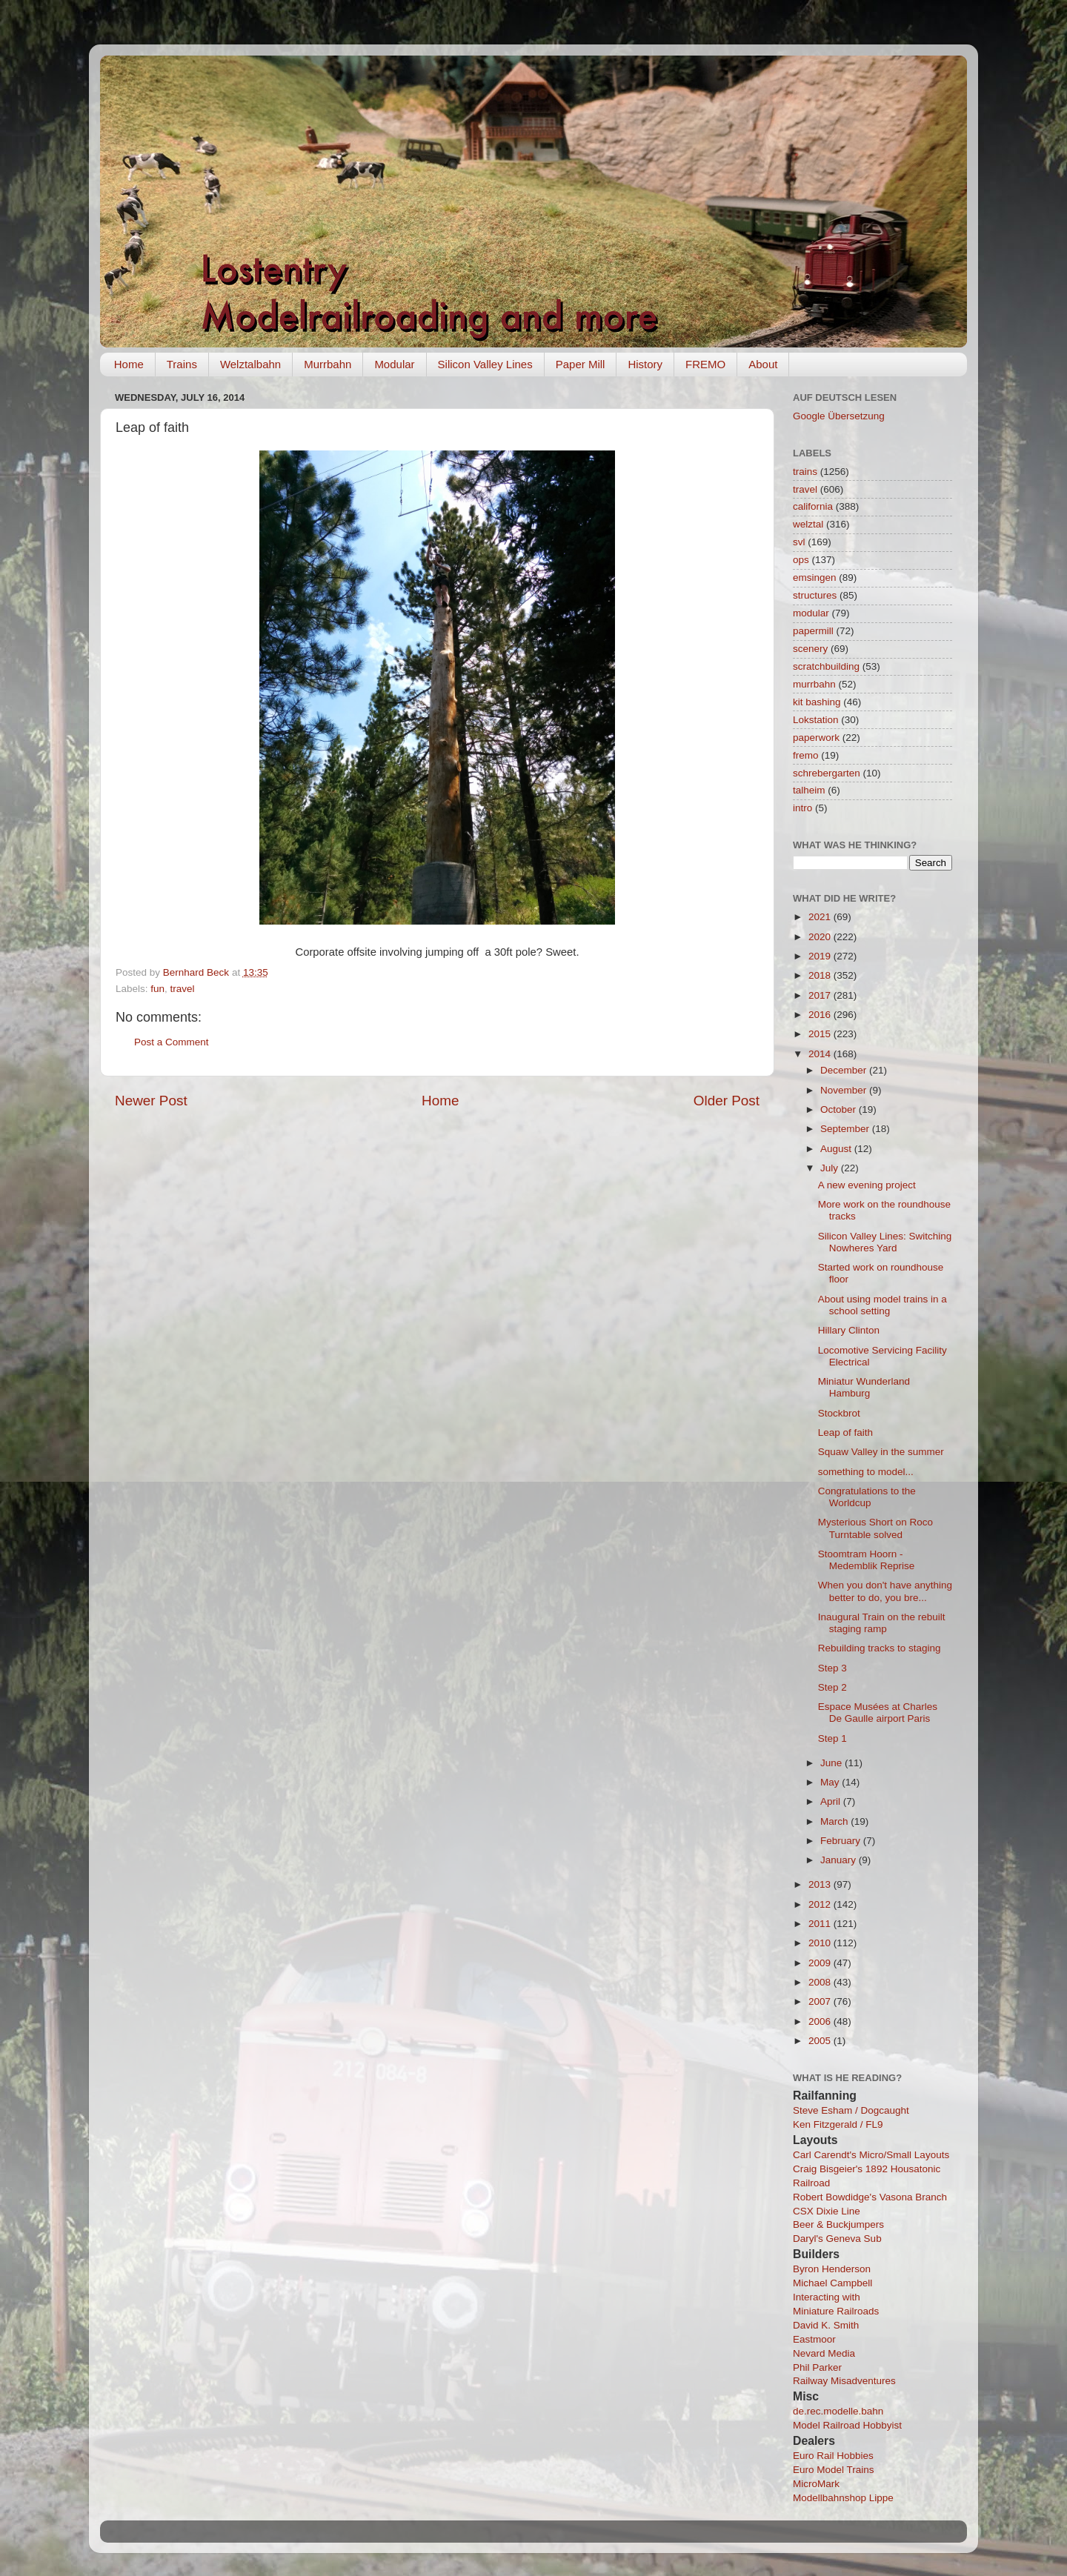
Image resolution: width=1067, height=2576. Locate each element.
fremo (806, 755)
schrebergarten (826, 773)
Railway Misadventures (844, 2380)
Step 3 (832, 1668)
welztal (808, 524)
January (839, 1860)
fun (157, 988)
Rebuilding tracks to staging (879, 1648)
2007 (821, 2001)
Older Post (726, 1100)
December (844, 1070)
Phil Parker (817, 2367)
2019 (821, 956)
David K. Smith (826, 2325)
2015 (821, 1033)
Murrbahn (327, 364)
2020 (821, 936)
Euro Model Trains (833, 2469)
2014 (821, 1053)
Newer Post (151, 1100)
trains (805, 471)
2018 (821, 975)
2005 (821, 2040)
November (844, 1090)
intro (802, 807)
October (839, 1109)
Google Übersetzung (839, 416)
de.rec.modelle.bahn (838, 2411)
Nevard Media (824, 2353)
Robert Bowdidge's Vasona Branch (870, 2197)
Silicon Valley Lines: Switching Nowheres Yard (885, 1242)
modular (811, 613)
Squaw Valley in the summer (881, 1451)
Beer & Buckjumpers (838, 2224)
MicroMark (816, 2483)
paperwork (816, 737)
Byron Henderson (832, 2268)
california (813, 506)
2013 (821, 1884)
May (831, 1782)
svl (799, 542)
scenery (810, 648)
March (835, 1821)
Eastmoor (814, 2339)
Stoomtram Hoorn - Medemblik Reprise (866, 1559)
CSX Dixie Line (826, 2211)
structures (815, 595)
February (841, 1840)
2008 (821, 1982)
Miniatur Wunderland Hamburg (864, 1387)
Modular (394, 364)
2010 (821, 1942)
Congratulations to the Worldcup (867, 1496)
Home (129, 364)
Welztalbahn (250, 364)
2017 (821, 995)
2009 (821, 1962)
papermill (813, 630)
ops (801, 559)
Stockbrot (839, 1413)
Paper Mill (580, 364)
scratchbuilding (826, 666)
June (832, 1762)
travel (182, 988)
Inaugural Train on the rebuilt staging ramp (881, 1622)
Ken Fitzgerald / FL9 (838, 2124)
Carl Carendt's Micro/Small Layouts (871, 2154)
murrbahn (814, 684)
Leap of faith (845, 1432)
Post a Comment (171, 1042)
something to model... (866, 1471)
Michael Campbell (832, 2283)
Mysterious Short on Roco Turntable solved (875, 1528)
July (830, 1168)
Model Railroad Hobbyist (847, 2425)
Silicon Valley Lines (485, 364)
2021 (821, 916)
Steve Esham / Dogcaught (851, 2110)
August (837, 1148)
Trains (182, 364)
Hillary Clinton (849, 1330)
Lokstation (816, 719)
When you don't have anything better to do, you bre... (885, 1591)
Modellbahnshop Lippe (843, 2497)
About (762, 364)
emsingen (815, 577)
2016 (821, 1014)
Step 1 (832, 1738)
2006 (821, 2021)
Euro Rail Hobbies (833, 2455)
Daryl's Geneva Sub (837, 2238)
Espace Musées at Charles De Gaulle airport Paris (877, 1712)
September (846, 1128)
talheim (809, 790)
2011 (821, 1923)
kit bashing (817, 702)
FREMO (705, 364)
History (645, 364)
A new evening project (867, 1185)
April (831, 1801)
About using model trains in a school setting (882, 1305)
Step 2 (832, 1687)
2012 (821, 1904)
